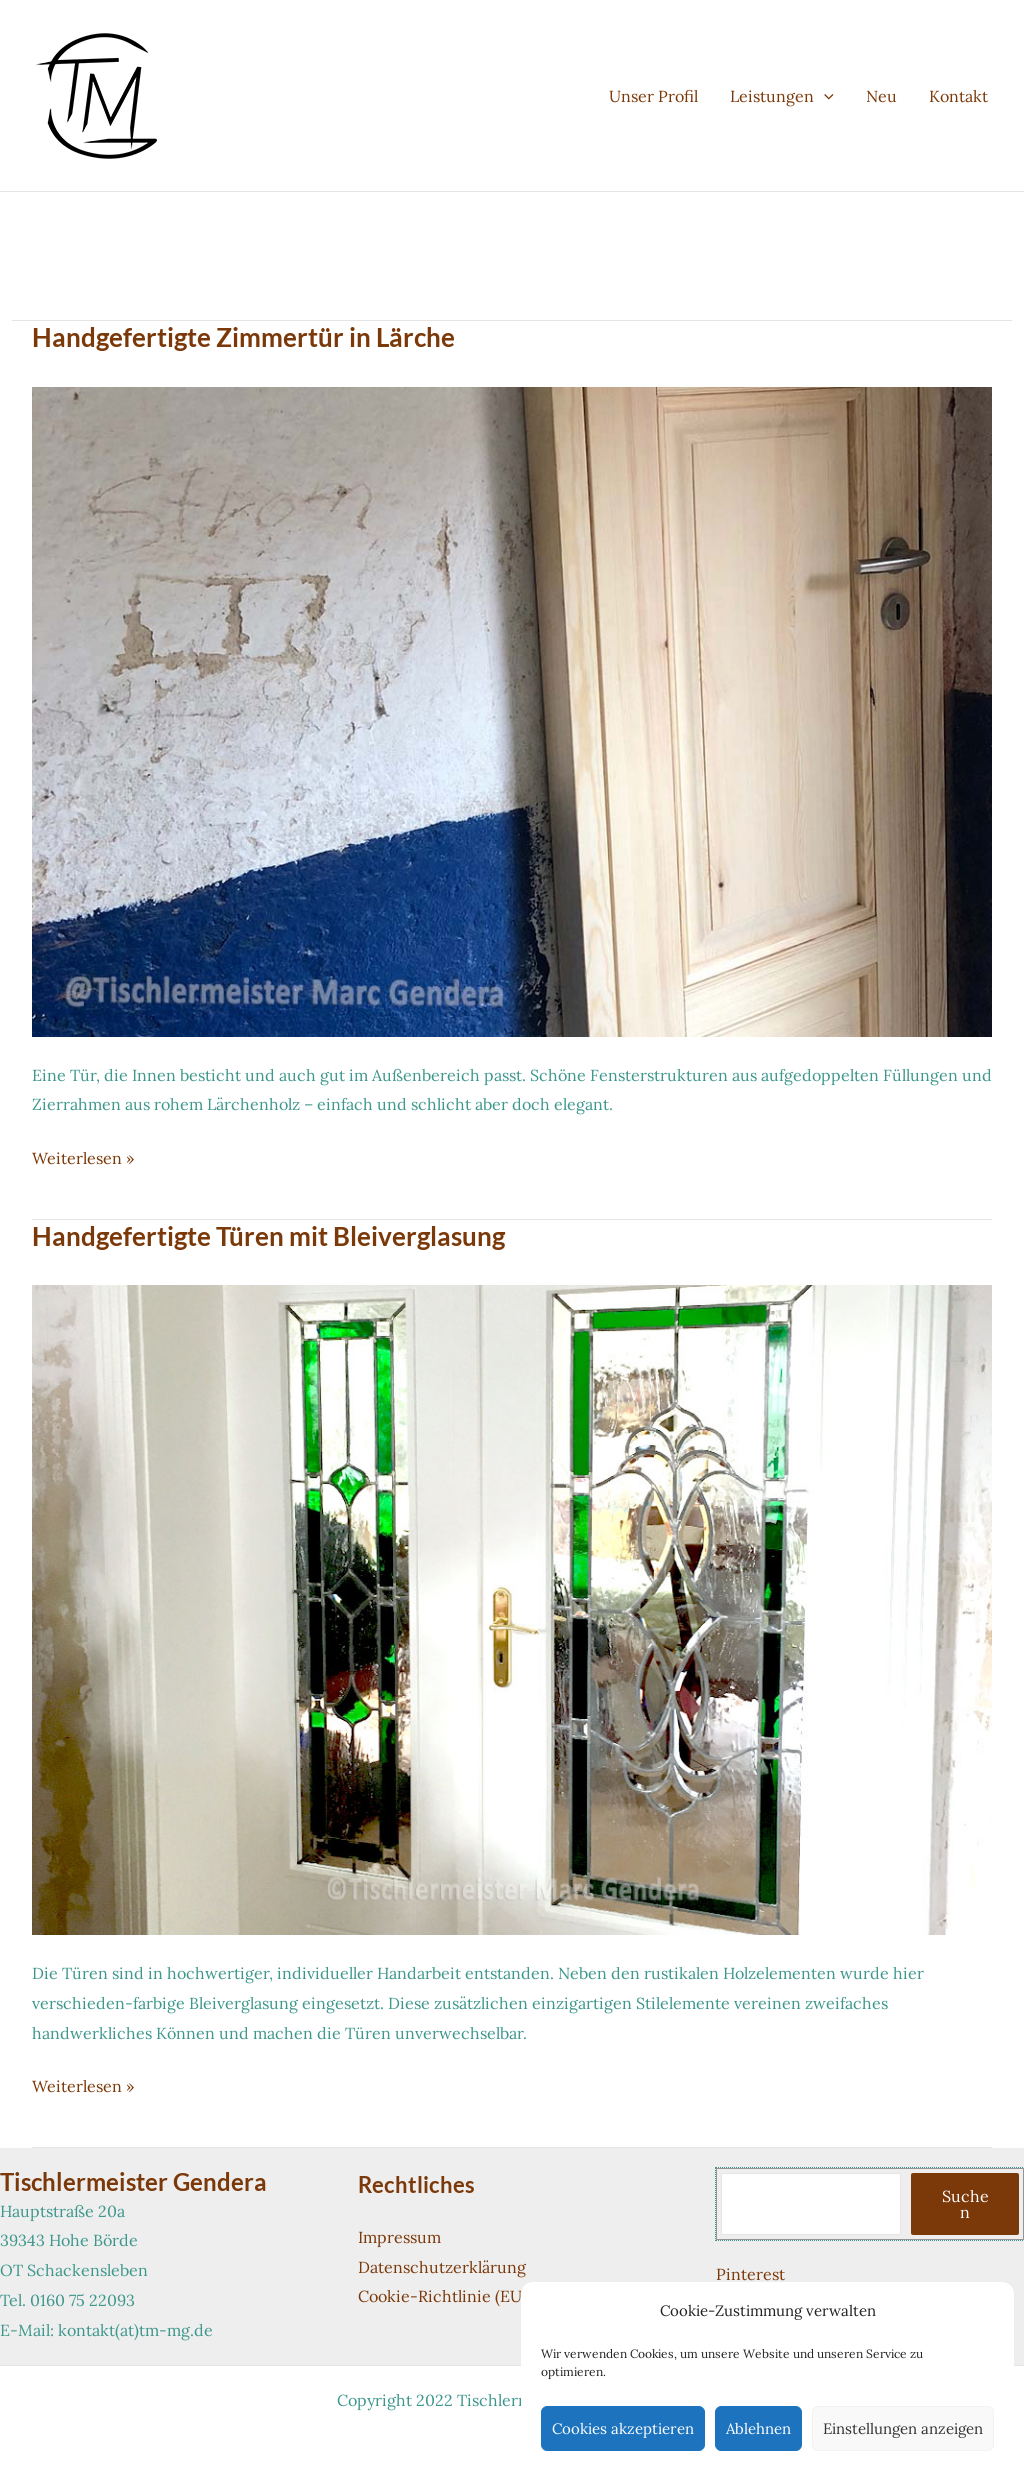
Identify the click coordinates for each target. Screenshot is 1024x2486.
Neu (881, 96)
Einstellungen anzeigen (903, 2428)
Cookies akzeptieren (623, 2428)
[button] (824, 96)
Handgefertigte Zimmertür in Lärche (243, 337)
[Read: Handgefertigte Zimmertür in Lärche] (512, 710)
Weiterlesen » (83, 1159)
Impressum (399, 2237)
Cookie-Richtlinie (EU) (442, 2296)
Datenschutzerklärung (442, 2267)
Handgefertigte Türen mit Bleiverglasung (268, 1236)
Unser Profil (653, 96)
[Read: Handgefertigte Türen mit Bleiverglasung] (512, 1608)
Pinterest (750, 2274)
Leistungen (782, 96)
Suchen (965, 2204)
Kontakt (958, 96)
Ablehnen (758, 2428)
